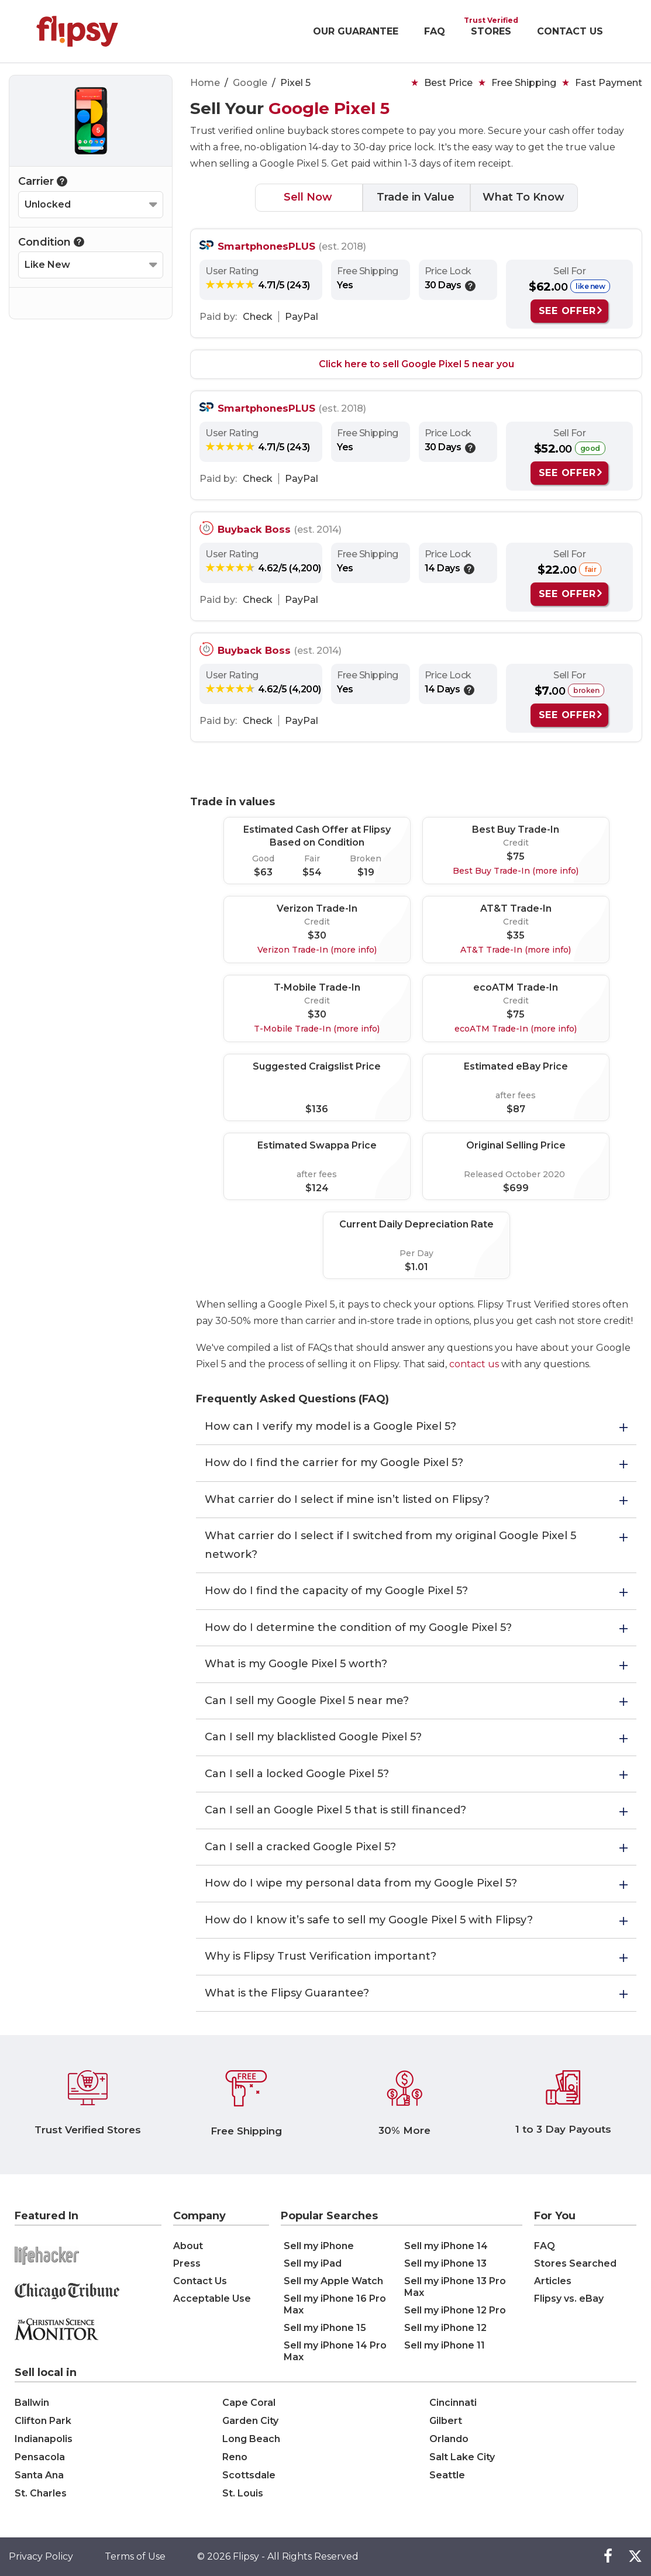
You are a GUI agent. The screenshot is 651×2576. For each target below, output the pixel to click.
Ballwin (32, 2402)
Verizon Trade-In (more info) (317, 949)
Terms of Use (135, 2556)
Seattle (447, 2475)
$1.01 (416, 1267)
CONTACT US (570, 31)
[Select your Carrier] (91, 205)
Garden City (250, 2420)
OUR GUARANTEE (355, 31)
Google (250, 82)
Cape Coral (248, 2402)
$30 (317, 935)
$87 (516, 1109)
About (188, 2245)
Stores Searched (575, 2263)
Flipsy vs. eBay (569, 2298)
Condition (51, 242)
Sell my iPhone (319, 2245)
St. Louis (242, 2493)
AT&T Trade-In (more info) (515, 949)
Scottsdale (248, 2475)
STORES (491, 31)
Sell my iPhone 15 (325, 2327)
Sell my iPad (313, 2263)
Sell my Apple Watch (333, 2281)
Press (187, 2263)
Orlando (449, 2438)
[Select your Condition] (91, 265)
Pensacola (40, 2457)
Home (205, 82)
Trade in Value (415, 197)
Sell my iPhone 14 (446, 2245)
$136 (316, 1109)
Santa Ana (39, 2475)
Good (263, 858)
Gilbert (445, 2420)
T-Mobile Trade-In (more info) (317, 1028)
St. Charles (41, 2493)
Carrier (42, 181)
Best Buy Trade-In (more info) (515, 870)
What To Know (523, 197)
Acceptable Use (212, 2298)
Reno (234, 2457)
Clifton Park (43, 2420)
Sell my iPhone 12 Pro (455, 2310)
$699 (516, 1188)
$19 (365, 872)
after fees (515, 1095)
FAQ (434, 31)
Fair (312, 858)
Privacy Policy (41, 2556)
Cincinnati (453, 2402)
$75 (516, 856)
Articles (552, 2281)
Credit (516, 842)
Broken (365, 858)
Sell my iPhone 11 (444, 2345)
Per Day (416, 1253)
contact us (474, 1364)
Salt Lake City (462, 2457)
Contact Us (200, 2281)
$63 (263, 872)
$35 (516, 935)
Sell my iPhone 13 (445, 2263)
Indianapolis (44, 2438)
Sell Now (308, 197)
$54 (312, 872)
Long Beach (251, 2438)
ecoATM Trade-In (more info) (515, 1028)
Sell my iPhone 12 (445, 2327)
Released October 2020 (515, 1174)
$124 (317, 1188)
